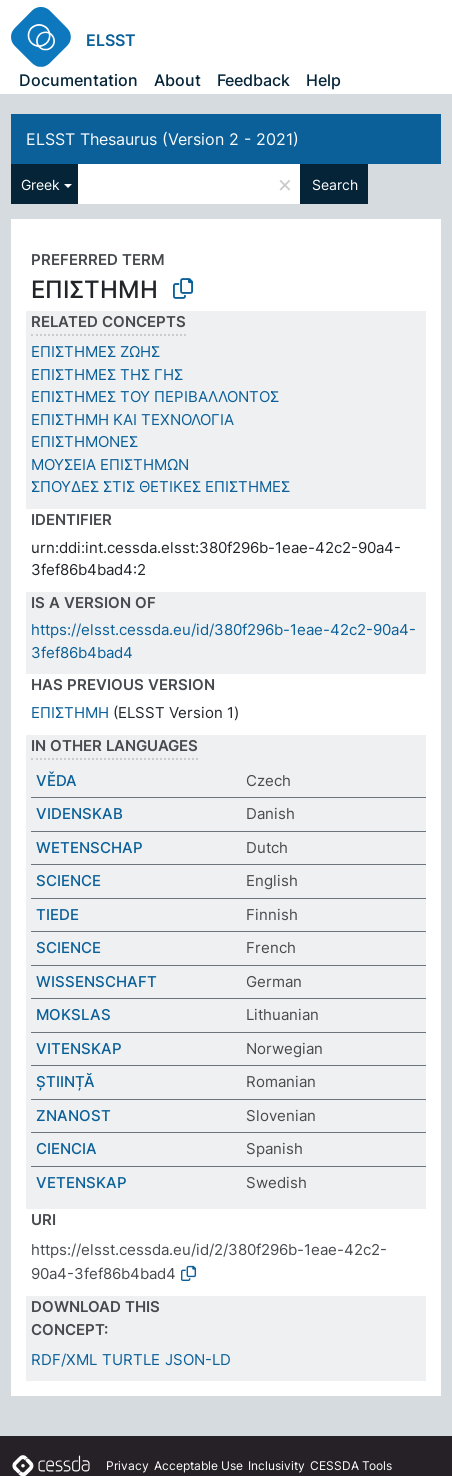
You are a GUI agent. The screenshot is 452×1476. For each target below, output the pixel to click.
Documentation (78, 80)
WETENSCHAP (89, 847)
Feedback (253, 80)
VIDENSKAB (79, 813)
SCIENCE (68, 880)
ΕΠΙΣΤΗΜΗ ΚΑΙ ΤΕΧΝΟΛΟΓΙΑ (132, 419)
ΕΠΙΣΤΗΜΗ (70, 712)
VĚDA (56, 780)
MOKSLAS (73, 1014)
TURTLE (131, 1359)
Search (335, 184)
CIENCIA (66, 1148)
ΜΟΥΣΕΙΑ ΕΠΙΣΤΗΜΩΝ (110, 464)
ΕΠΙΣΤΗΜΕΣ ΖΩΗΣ (95, 351)
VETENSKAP (81, 1182)
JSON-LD (198, 1359)
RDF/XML (64, 1359)
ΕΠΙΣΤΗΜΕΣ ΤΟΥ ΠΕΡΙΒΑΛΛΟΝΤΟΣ (155, 396)
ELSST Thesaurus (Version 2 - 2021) (162, 139)
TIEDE (57, 914)
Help (323, 80)
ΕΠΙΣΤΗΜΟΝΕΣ (84, 441)
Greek (40, 184)
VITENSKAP (79, 1048)
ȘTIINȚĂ (65, 1081)
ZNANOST (73, 1115)
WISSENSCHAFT (96, 981)
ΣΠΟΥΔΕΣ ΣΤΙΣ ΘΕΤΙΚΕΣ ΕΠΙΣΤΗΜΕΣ (160, 486)
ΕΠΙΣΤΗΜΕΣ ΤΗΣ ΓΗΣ (107, 374)
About (177, 80)
